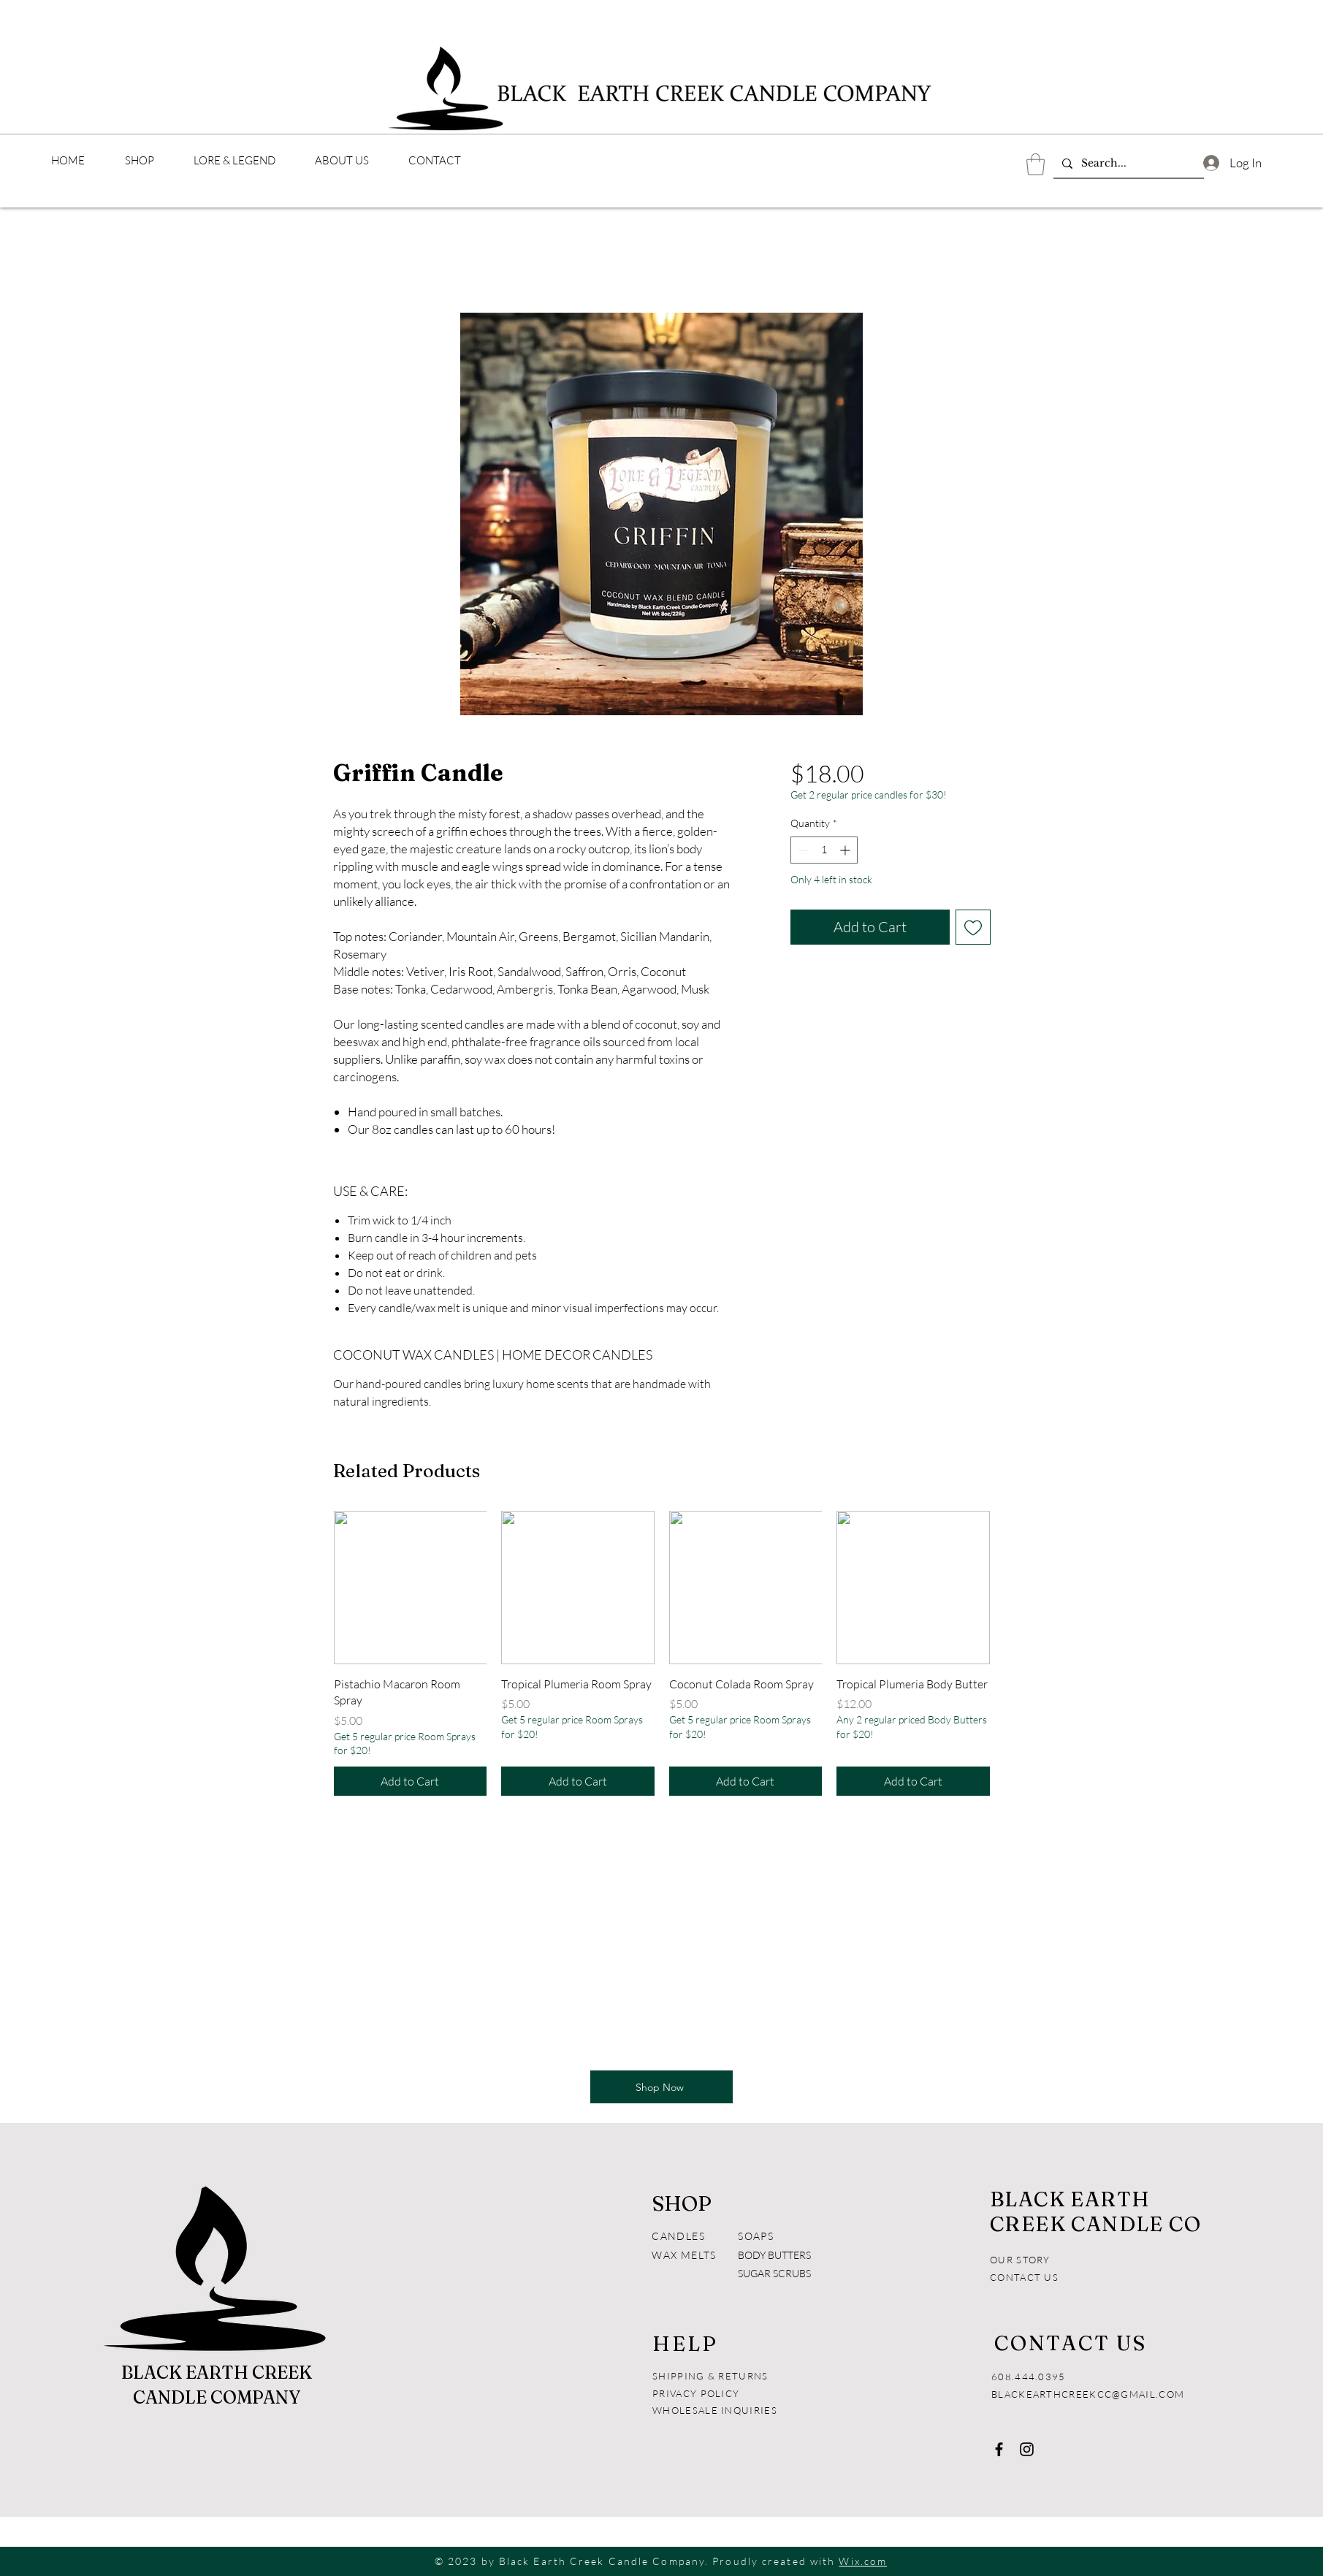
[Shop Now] (661, 2086)
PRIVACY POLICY (697, 2393)
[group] (662, 1653)
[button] (1035, 164)
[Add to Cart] (410, 1781)
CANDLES (678, 2236)
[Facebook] (999, 2449)
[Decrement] (802, 850)
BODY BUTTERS (774, 2255)
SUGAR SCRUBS (774, 2273)
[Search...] (1127, 164)
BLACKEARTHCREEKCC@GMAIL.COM (1087, 2394)
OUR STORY (1020, 2260)
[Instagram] (1027, 2449)
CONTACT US (1024, 2277)
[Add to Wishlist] (973, 927)
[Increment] (846, 850)
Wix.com (863, 2561)
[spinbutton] (824, 850)
